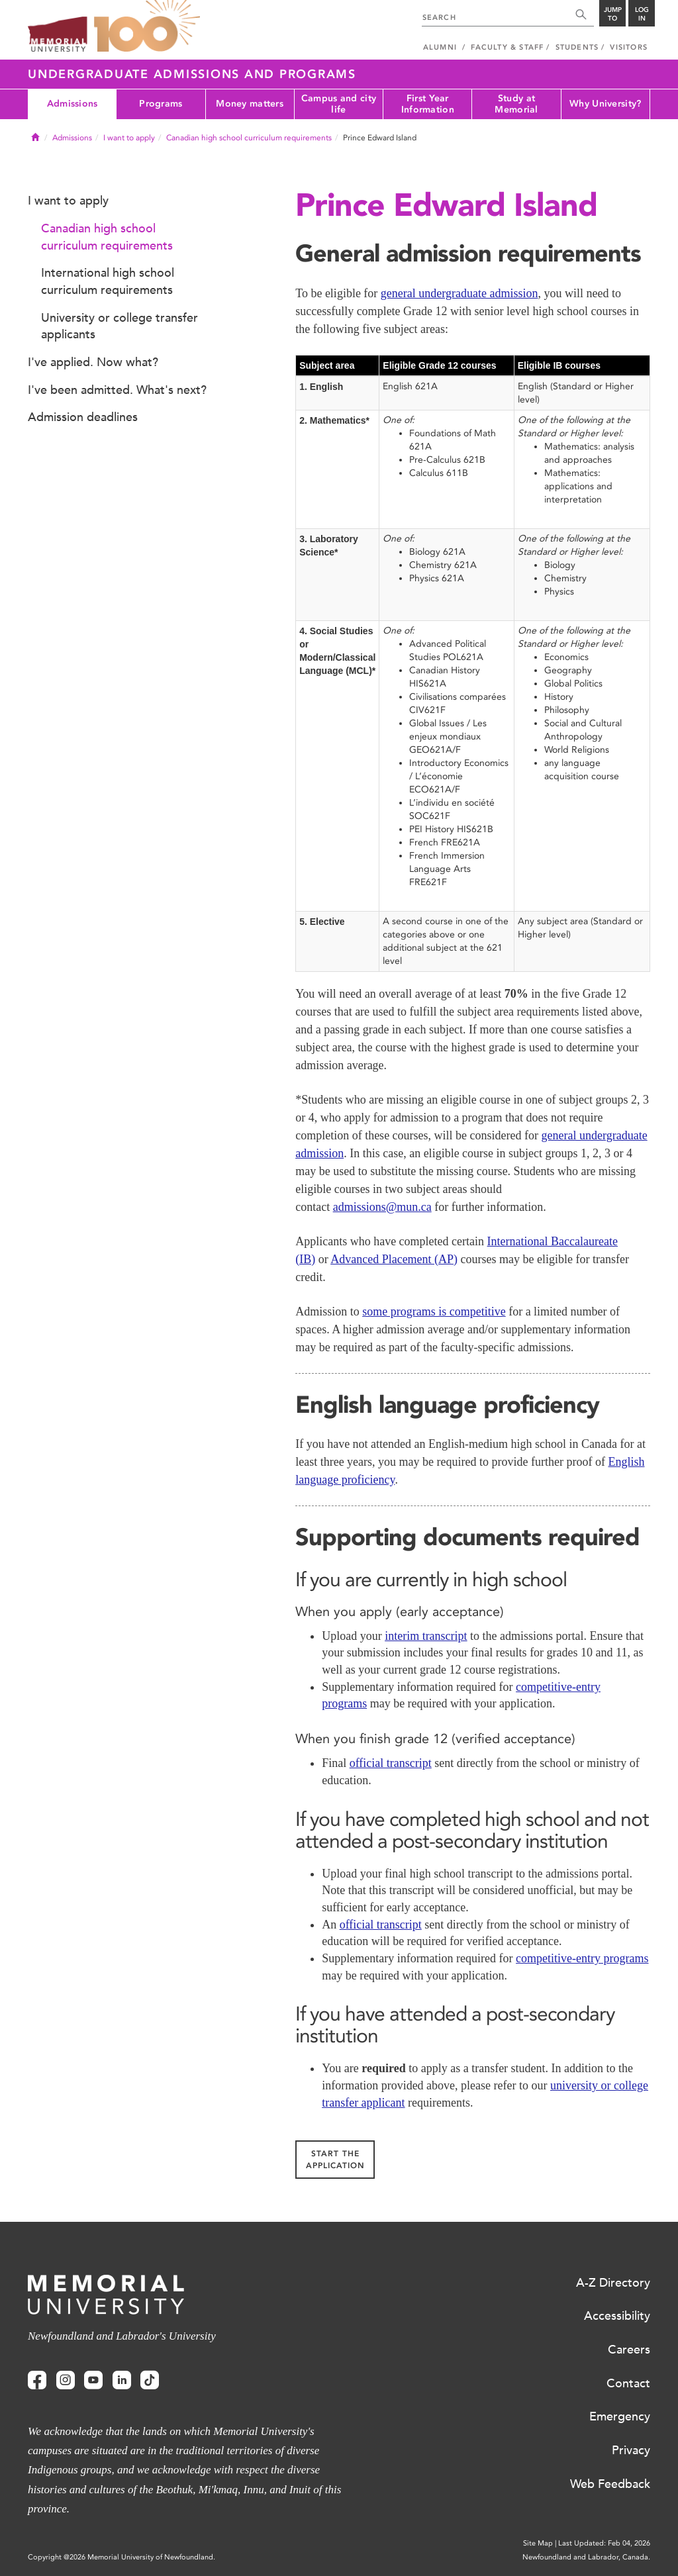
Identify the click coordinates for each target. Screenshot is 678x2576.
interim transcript (426, 1636)
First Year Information (427, 104)
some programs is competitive (433, 1311)
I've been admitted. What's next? (117, 390)
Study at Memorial (516, 104)
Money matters (249, 103)
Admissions (72, 103)
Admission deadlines (83, 417)
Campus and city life (338, 104)
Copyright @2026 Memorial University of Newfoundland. (121, 2557)
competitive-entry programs (582, 1958)
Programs (160, 103)
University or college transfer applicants (119, 326)
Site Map (538, 2543)
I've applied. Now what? (93, 362)
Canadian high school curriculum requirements (249, 137)
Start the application (335, 2159)
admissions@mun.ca (382, 1207)
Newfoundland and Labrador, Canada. (586, 2557)
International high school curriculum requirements (107, 281)
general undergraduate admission (459, 293)
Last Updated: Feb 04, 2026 (604, 2543)
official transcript (391, 1763)
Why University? (605, 103)
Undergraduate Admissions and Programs (192, 74)
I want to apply (129, 137)
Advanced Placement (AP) (394, 1259)
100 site (147, 26)
